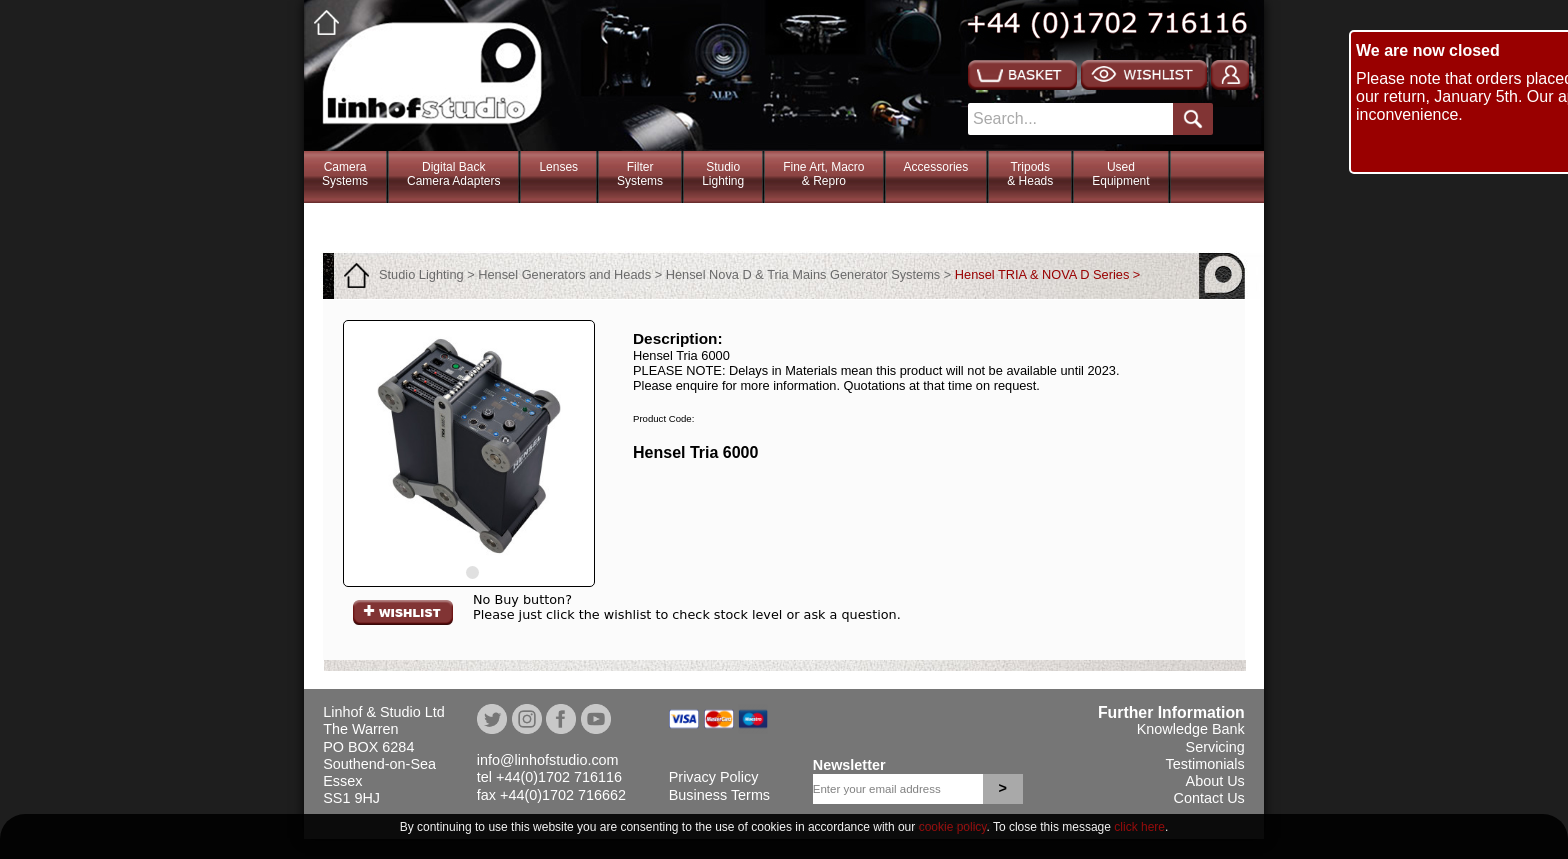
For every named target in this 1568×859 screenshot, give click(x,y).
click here (1139, 827)
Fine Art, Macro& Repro (823, 174)
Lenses (558, 167)
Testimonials (1205, 764)
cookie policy (953, 827)
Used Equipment (1120, 174)
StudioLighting (723, 174)
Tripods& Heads (1030, 174)
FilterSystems (640, 174)
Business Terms (719, 795)
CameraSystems (345, 174)
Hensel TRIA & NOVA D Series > (1048, 274)
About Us (1215, 781)
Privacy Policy (714, 777)
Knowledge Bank (1191, 729)
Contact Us (1209, 798)
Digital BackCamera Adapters (453, 174)
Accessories (936, 167)
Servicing (1215, 747)
